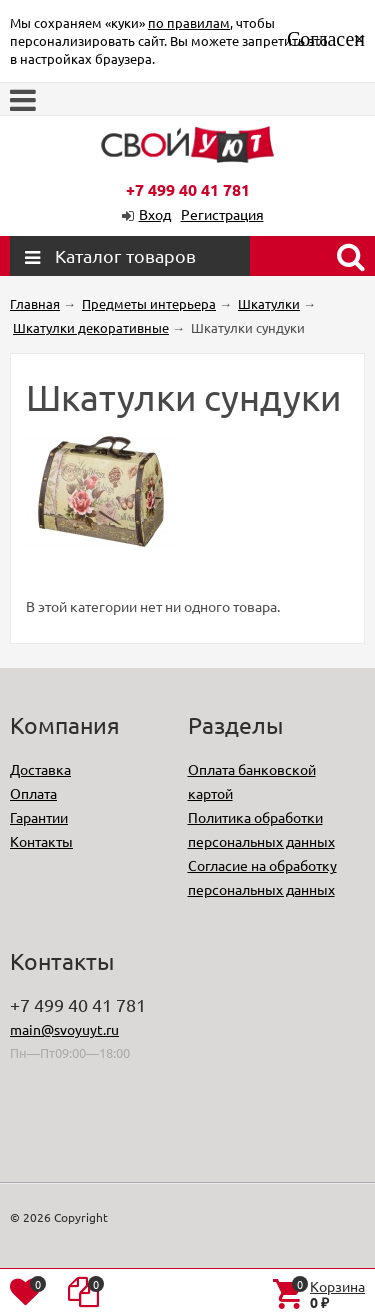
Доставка (40, 769)
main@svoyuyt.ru (64, 1029)
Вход (155, 214)
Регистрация (222, 214)
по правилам (189, 22)
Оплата (33, 793)
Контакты (41, 841)
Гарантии (39, 817)
